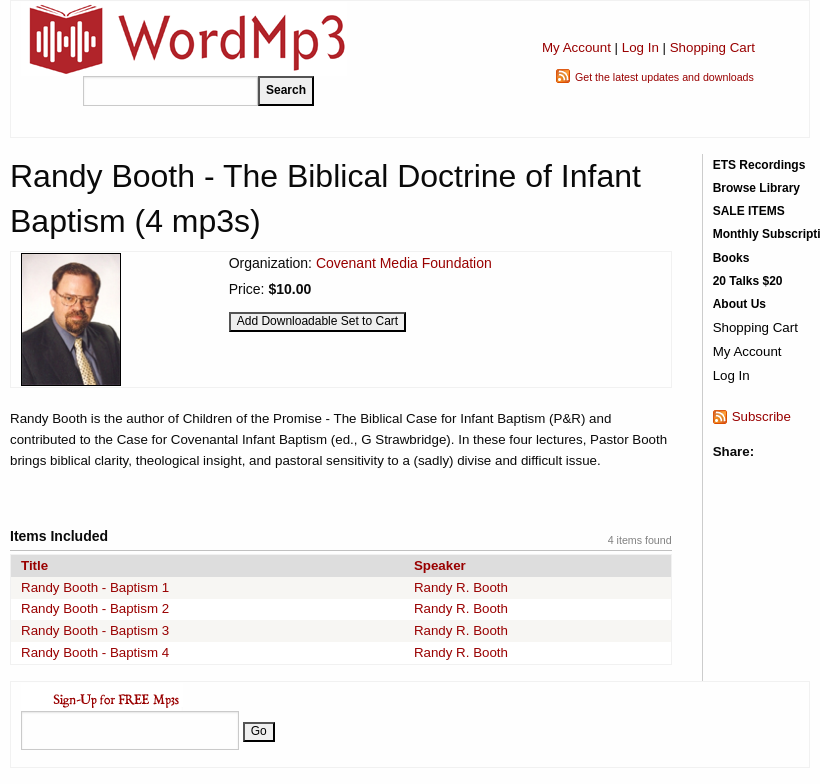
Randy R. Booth (461, 587)
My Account (576, 47)
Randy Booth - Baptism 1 (95, 587)
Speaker (440, 565)
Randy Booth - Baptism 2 (95, 608)
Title (34, 565)
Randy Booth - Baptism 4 (95, 652)
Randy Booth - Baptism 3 (95, 630)
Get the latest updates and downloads (664, 77)
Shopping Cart (712, 47)
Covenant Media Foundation (404, 263)
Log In (640, 47)
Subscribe (761, 416)
